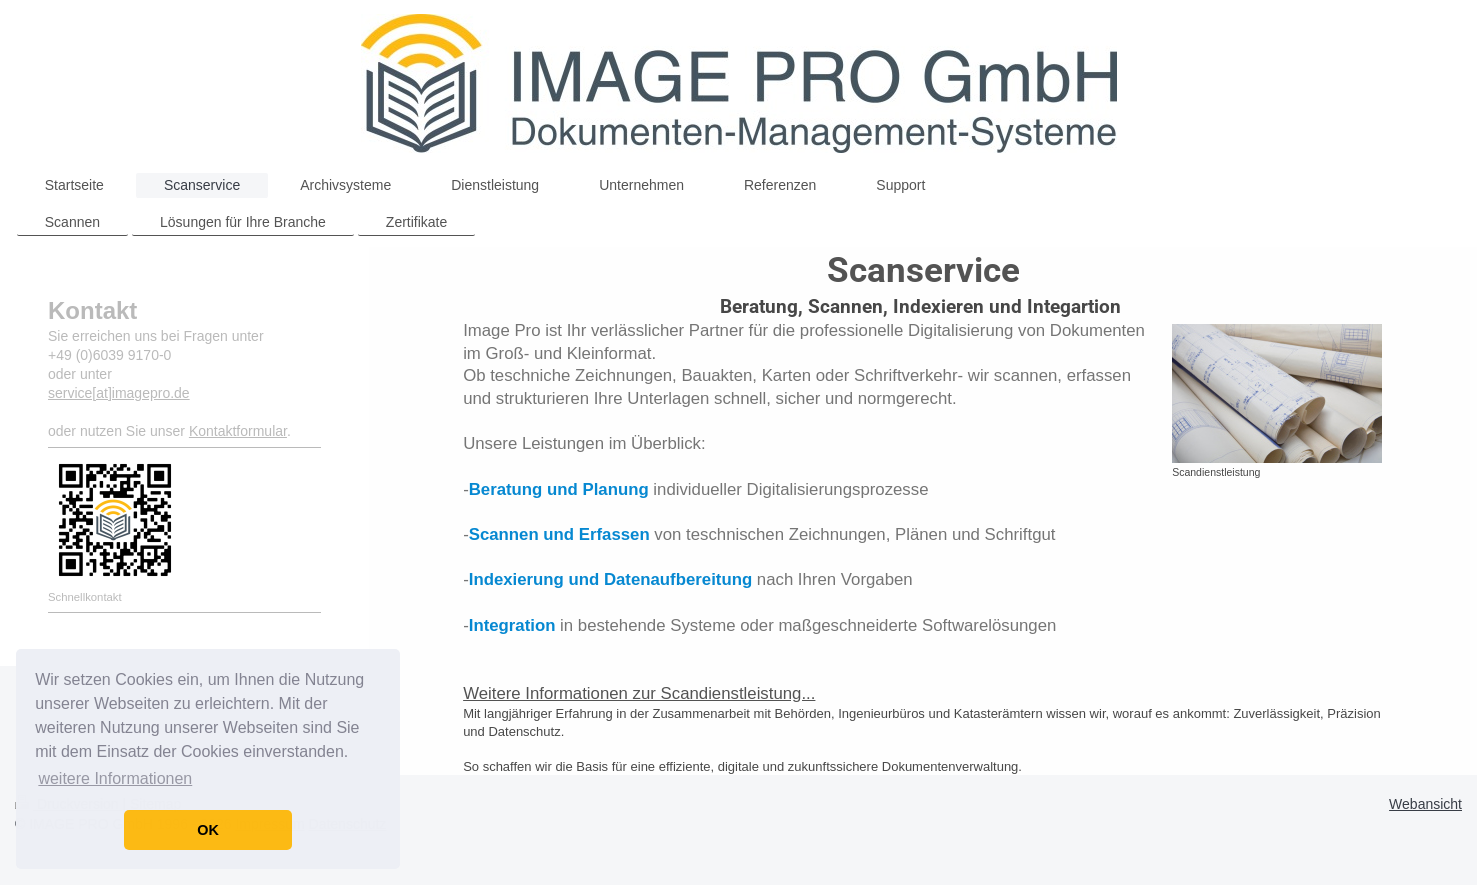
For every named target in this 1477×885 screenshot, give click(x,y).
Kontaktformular (238, 431)
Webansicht (1425, 804)
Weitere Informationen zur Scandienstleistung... (639, 693)
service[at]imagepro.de (119, 393)
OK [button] (208, 830)
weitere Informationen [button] (115, 778)
